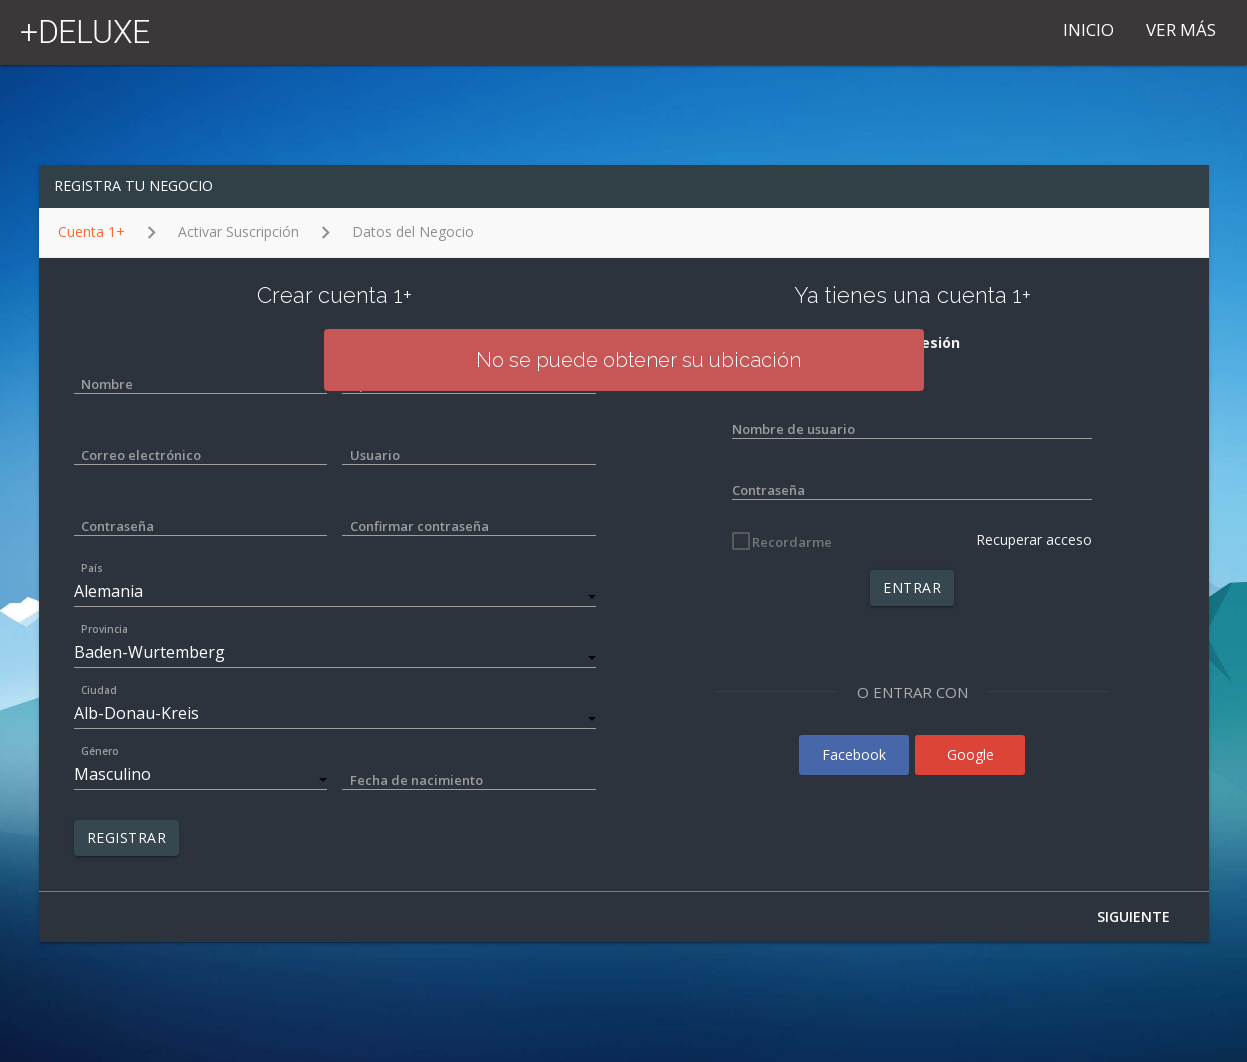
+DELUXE (85, 32)
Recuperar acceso (1034, 539)
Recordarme (792, 542)
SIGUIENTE (1133, 916)
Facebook (854, 754)
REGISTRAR (127, 837)
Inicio (1088, 29)
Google (970, 754)
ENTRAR (912, 587)
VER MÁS (1181, 29)
